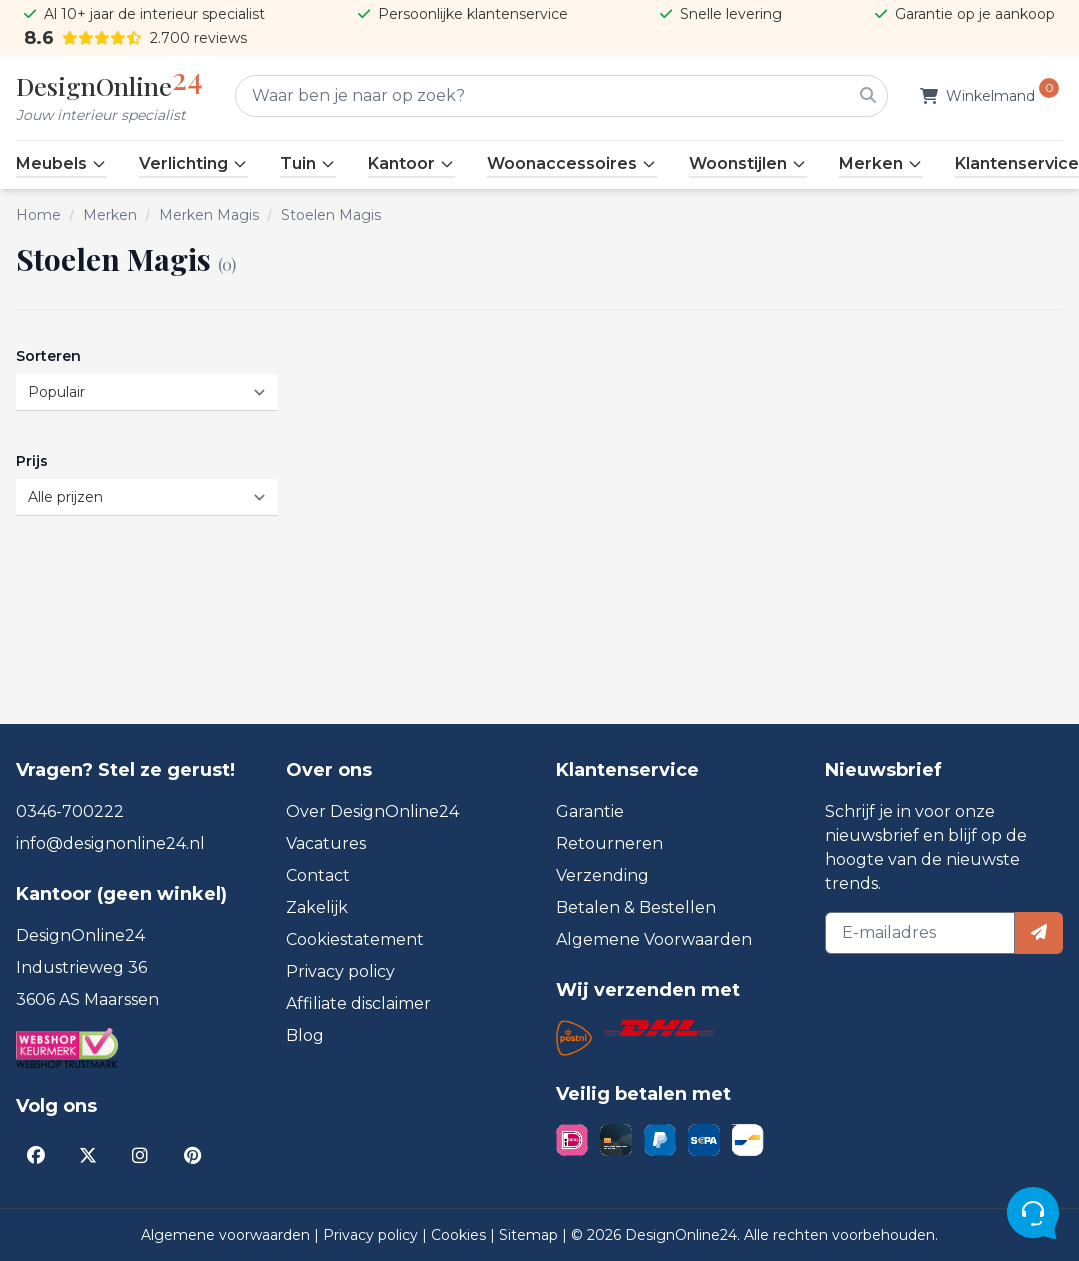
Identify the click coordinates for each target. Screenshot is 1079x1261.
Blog (305, 1035)
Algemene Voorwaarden (654, 939)
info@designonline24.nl (110, 843)
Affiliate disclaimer (358, 1003)
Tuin (308, 163)
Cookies (460, 1235)
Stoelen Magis (331, 215)
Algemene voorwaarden (227, 1235)
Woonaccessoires (572, 163)
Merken (881, 163)
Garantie (590, 811)
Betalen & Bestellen (636, 907)
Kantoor (411, 163)
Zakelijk (317, 907)
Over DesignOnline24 (372, 811)
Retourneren (609, 843)
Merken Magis (209, 215)
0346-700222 (70, 811)
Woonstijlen (748, 163)
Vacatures (326, 843)
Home (38, 215)
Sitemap (530, 1235)
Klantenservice (1017, 163)
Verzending (602, 875)
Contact (318, 875)
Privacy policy (340, 971)
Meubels (61, 163)
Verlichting (193, 163)
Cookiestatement (355, 939)
